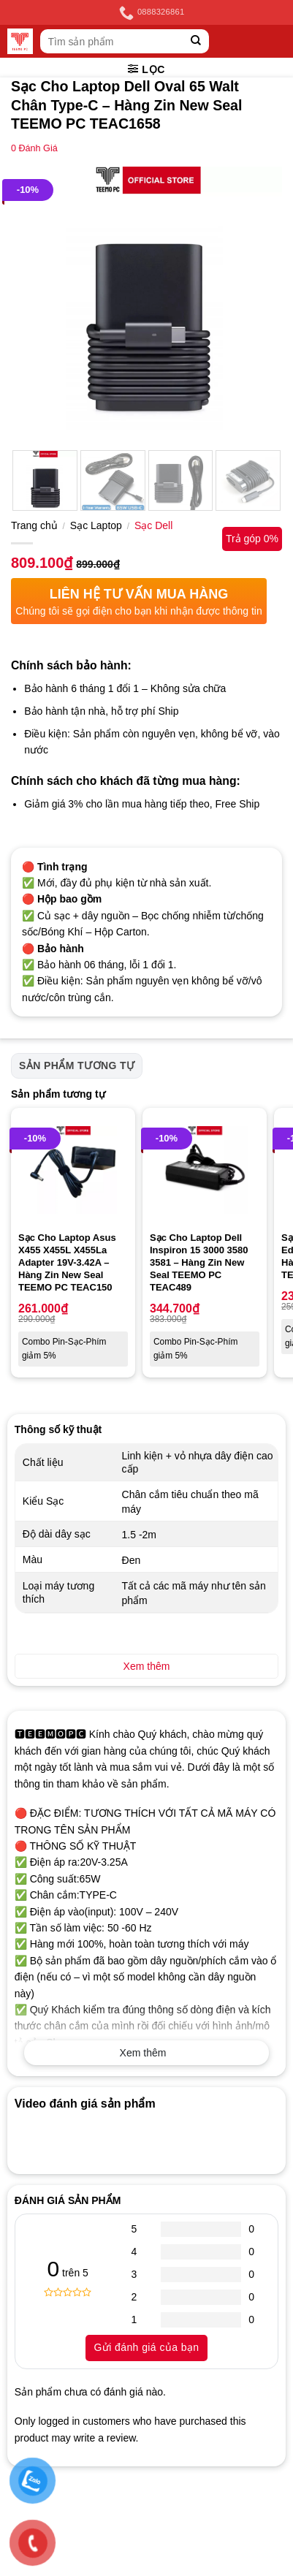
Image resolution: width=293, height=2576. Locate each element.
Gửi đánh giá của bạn (146, 2347)
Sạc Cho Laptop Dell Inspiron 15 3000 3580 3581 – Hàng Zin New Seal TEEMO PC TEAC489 (199, 1262)
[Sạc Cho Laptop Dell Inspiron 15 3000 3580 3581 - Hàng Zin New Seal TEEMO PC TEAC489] (204, 1170)
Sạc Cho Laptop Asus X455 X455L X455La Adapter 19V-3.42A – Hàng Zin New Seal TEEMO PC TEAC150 (67, 1262)
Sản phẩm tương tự (76, 1065)
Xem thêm (143, 2053)
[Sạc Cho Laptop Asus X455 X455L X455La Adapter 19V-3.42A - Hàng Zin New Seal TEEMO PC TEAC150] (73, 1170)
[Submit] (196, 41)
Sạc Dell (153, 525)
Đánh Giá (34, 148)
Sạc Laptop (96, 525)
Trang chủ (34, 525)
